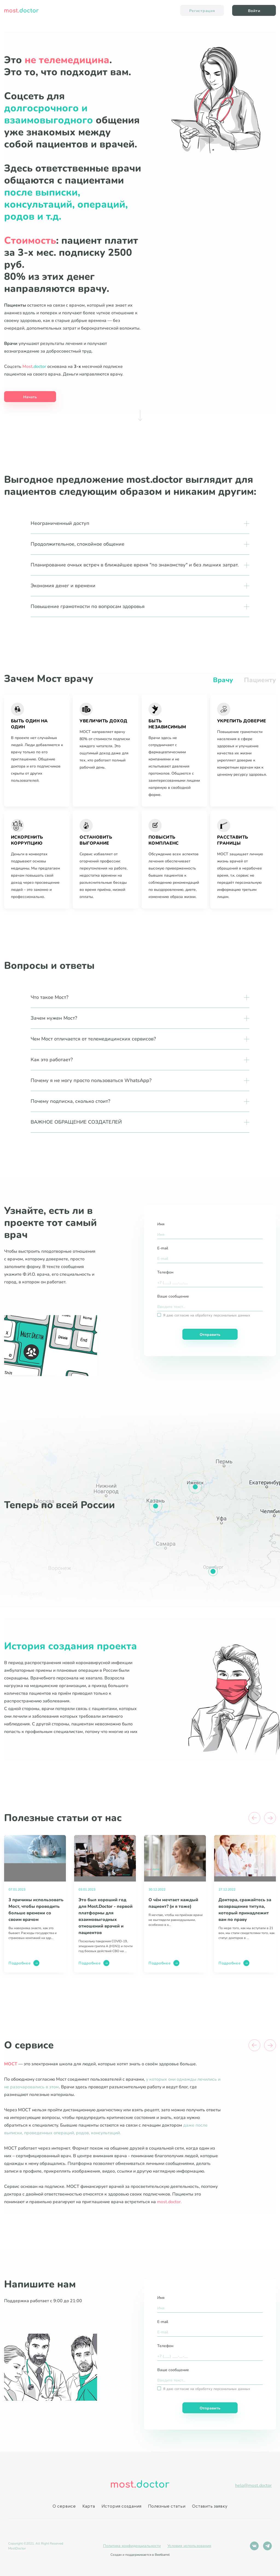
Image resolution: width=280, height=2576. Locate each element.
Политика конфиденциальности (132, 2546)
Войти (254, 10)
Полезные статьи (166, 2506)
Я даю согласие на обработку (206, 1315)
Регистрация (202, 10)
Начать (30, 397)
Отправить (210, 1334)
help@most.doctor (253, 2485)
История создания (121, 2506)
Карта (88, 2506)
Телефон (165, 1272)
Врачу (223, 680)
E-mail (162, 1248)
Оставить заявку (210, 2506)
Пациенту (260, 680)
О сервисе (64, 2506)
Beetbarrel (162, 2554)
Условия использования (189, 2546)
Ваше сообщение (173, 1296)
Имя (161, 1224)
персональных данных (232, 1315)
